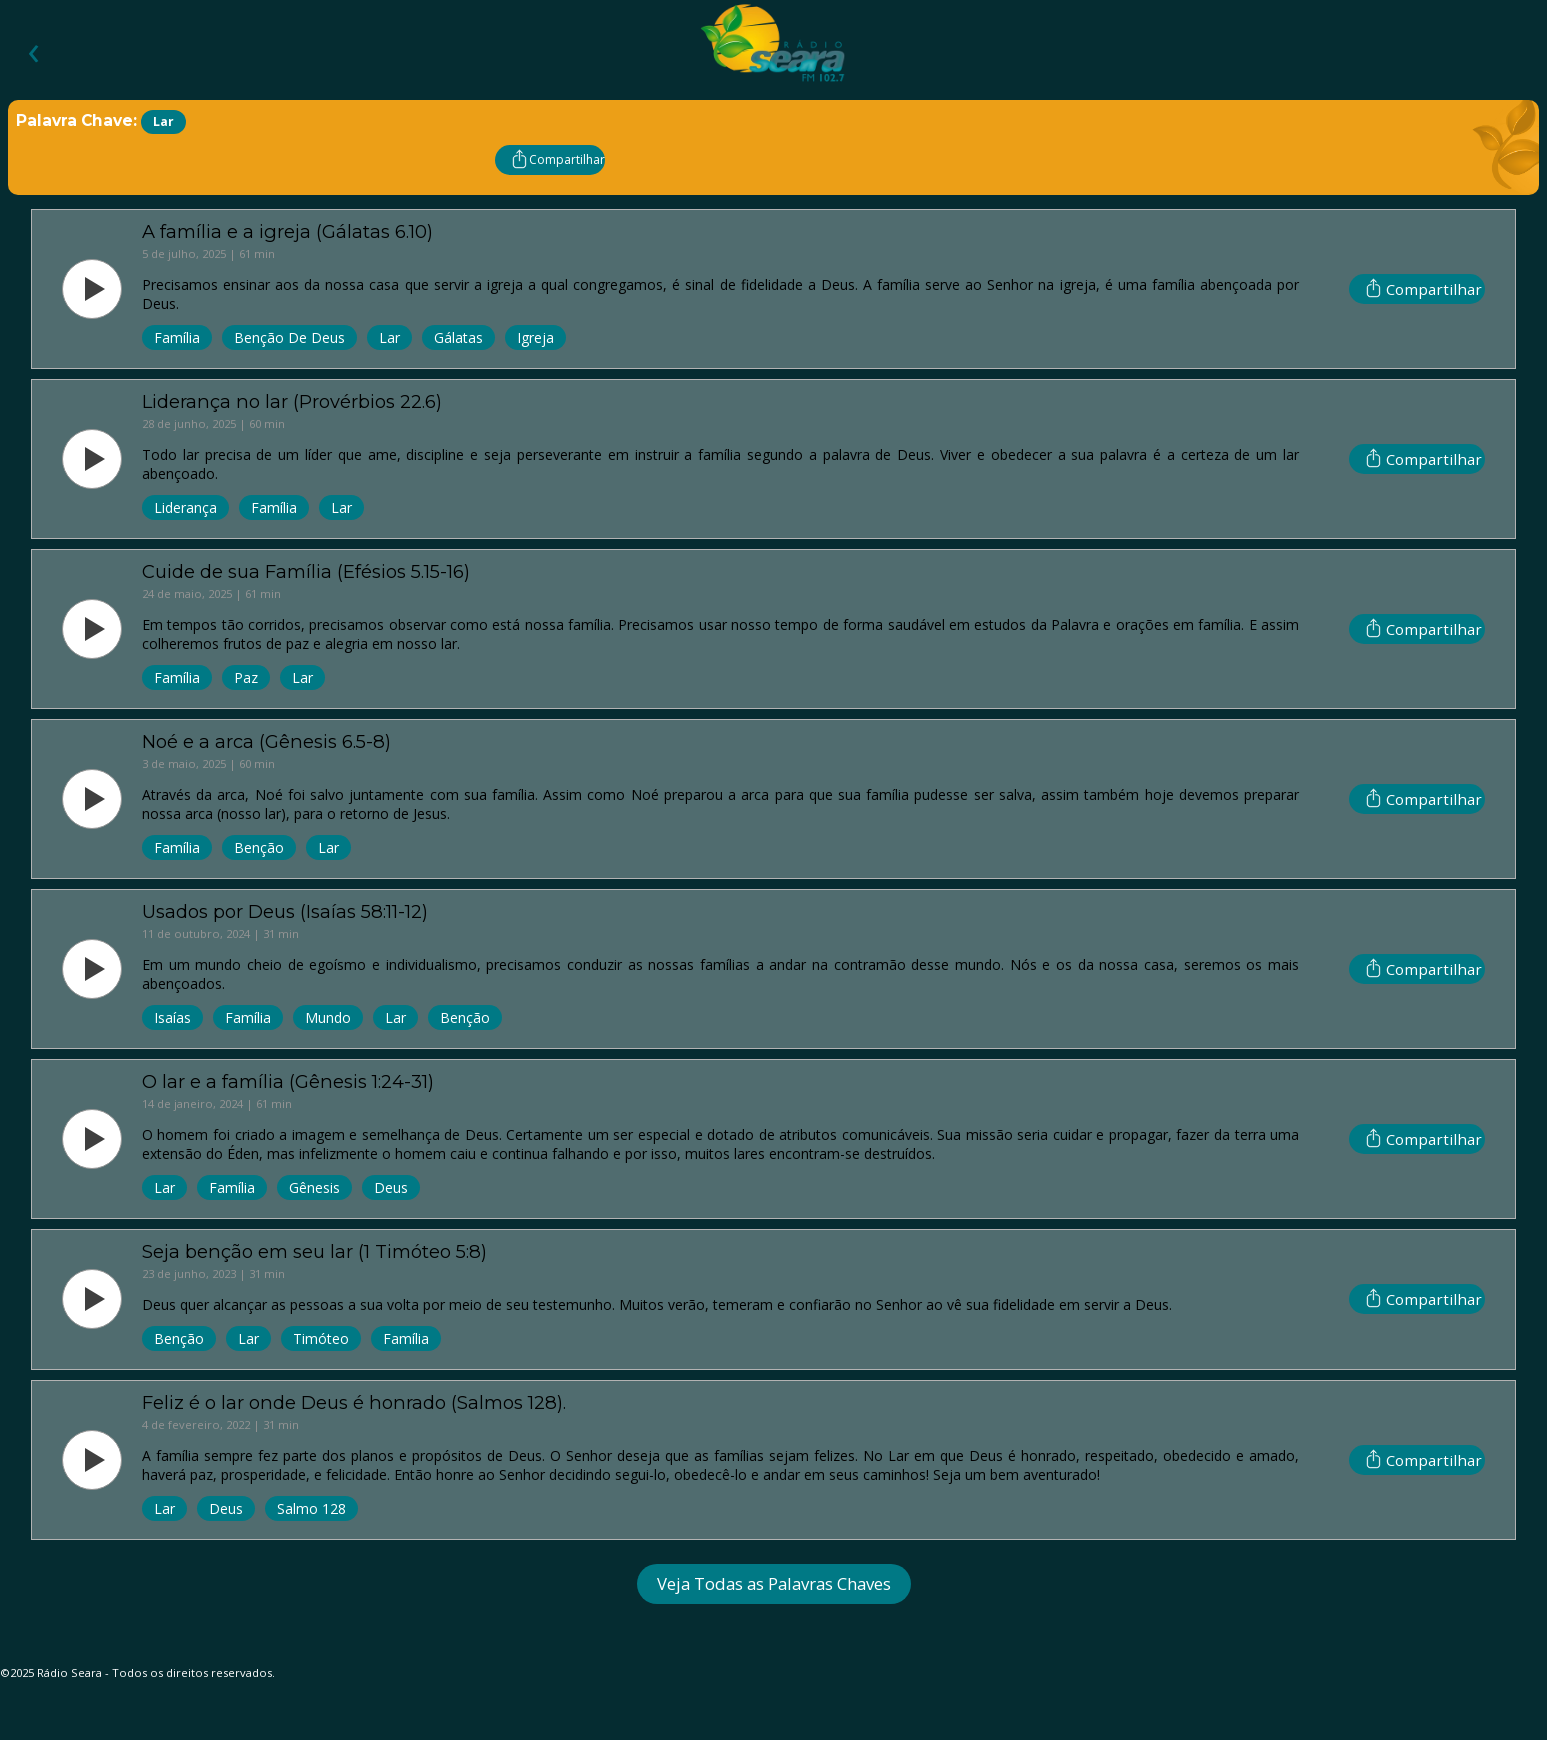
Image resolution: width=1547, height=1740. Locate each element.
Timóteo (321, 1338)
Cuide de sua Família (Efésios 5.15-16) (306, 571)
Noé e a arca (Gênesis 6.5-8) (266, 741)
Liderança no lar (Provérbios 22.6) (292, 401)
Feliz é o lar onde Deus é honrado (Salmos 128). (354, 1402)
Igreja (535, 337)
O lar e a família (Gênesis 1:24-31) (288, 1081)
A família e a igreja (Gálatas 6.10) (287, 231)
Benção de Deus (289, 337)
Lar (389, 337)
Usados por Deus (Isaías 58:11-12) (285, 911)
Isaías (172, 1017)
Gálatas (458, 337)
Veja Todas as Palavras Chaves (774, 1583)
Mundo (328, 1017)
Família (177, 337)
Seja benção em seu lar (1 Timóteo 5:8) (314, 1251)
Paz (246, 677)
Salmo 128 (311, 1508)
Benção (259, 847)
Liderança (185, 507)
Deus (391, 1187)
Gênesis (314, 1187)
